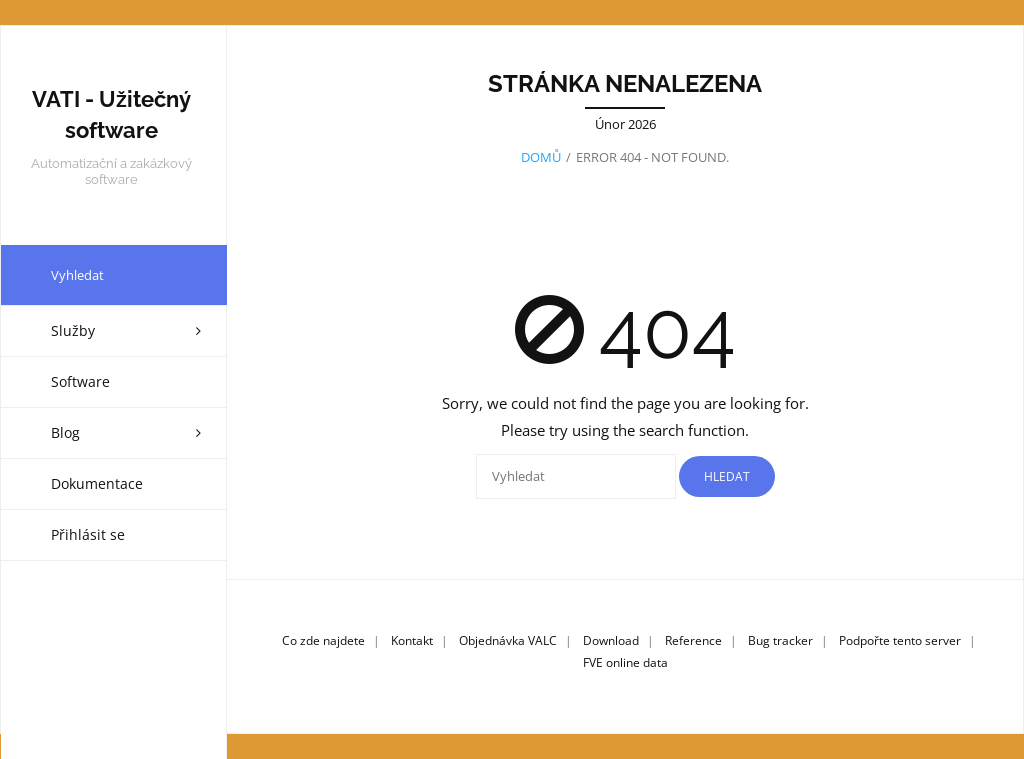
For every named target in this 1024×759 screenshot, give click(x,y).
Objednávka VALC (508, 640)
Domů (541, 156)
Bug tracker (780, 640)
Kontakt (412, 640)
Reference (693, 640)
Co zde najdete (323, 640)
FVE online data (625, 661)
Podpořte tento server (900, 640)
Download (611, 640)
